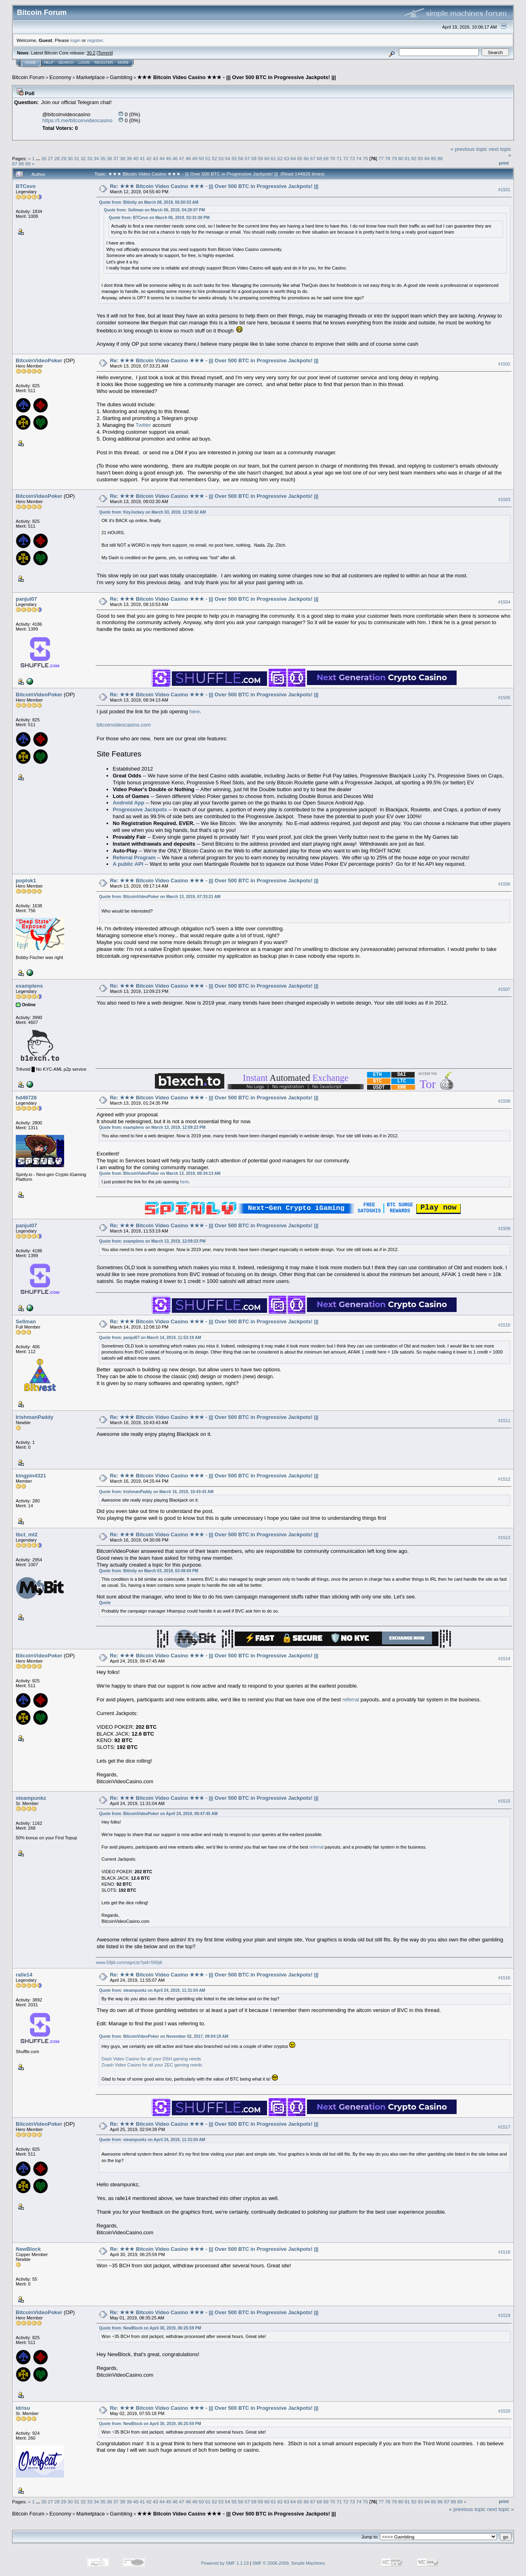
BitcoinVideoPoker (39, 360)
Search (66, 63)
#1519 (504, 2316)
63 (286, 158)
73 (352, 158)
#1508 (504, 1101)
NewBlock (28, 2250)
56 (240, 158)
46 (174, 158)
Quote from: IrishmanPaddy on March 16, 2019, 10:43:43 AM (156, 1492)
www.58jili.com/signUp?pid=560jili (129, 1963)
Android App (128, 803)
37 (116, 158)
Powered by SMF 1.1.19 (225, 2563)
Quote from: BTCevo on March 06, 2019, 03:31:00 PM (159, 217)
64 (293, 158)
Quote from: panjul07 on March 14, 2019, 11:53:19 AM (150, 1338)
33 (89, 158)
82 (414, 158)
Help (49, 63)
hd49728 (26, 1098)
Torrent (105, 52)
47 (181, 158)
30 (70, 158)
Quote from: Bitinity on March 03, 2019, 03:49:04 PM (148, 1571)
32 (83, 158)
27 (50, 158)
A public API (128, 864)
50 (201, 158)
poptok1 (26, 880)
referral (350, 1700)
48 (188, 158)
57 (247, 158)
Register (103, 63)
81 (407, 158)
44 (162, 158)
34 (96, 158)
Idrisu (23, 2409)
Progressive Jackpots (140, 809)
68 (319, 158)
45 (168, 158)
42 (148, 158)
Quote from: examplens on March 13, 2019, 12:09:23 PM (152, 1127)
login (76, 40)
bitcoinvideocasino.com (123, 725)
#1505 (504, 698)
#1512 (504, 1479)
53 (220, 158)
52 (214, 158)
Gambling (121, 77)
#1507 (504, 989)
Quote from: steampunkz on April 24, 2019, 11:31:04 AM (152, 1991)
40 (135, 158)
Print (504, 163)
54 (227, 158)
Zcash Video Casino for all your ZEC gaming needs (151, 2065)
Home (30, 63)
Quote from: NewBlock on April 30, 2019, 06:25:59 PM (150, 2329)
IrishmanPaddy (34, 1418)
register (94, 40)
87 (14, 163)
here (194, 711)
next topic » (500, 2510)
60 (266, 158)
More (123, 63)
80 (400, 158)
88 (21, 163)
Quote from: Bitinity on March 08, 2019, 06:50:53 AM (148, 202)
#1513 (504, 1538)
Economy (60, 77)
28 (57, 158)
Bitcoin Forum (28, 77)
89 (28, 163)
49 (194, 158)
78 (387, 158)
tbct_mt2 (27, 1535)
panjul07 (26, 599)
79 (394, 158)
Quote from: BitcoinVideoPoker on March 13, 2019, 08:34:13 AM (159, 1173)
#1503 (504, 499)
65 (300, 158)
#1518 (504, 2252)
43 (155, 158)
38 (122, 158)
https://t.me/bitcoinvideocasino (77, 120)
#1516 (504, 1978)
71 (339, 158)
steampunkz (31, 1799)
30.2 (91, 52)
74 (358, 158)
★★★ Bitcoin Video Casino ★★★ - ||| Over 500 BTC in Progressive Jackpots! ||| (236, 77)
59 (260, 158)
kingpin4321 (31, 1476)
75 (365, 158)
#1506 (504, 884)
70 (332, 158)
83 (420, 158)
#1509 (504, 1229)
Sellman (26, 1322)
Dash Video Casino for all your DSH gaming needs (151, 2059)
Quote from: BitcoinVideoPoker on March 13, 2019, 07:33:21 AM (159, 896)
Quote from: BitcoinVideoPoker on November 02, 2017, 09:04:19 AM (163, 2037)
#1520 (504, 2411)
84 (427, 158)
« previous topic (469, 149)
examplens (29, 986)
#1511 (504, 1421)
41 (142, 158)
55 (234, 158)
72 (345, 158)
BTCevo (25, 186)
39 (129, 158)
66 (306, 158)
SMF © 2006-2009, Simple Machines (289, 2563)
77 (381, 158)
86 (440, 158)
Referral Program (134, 857)
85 (433, 158)
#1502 (504, 363)
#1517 (504, 2127)
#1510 (504, 1325)
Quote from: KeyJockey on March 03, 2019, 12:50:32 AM (152, 512)
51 (208, 158)
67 (312, 158)
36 (109, 158)
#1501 (504, 189)
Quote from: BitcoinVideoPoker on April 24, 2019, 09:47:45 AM (158, 1814)
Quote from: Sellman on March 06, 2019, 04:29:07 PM (154, 210)
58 (254, 158)
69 (326, 158)
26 (43, 158)
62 (280, 158)
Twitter (143, 425)
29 (63, 158)
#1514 (504, 1659)
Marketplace (90, 77)
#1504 (504, 602)
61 (273, 158)
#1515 (504, 1801)
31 (76, 158)
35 (103, 158)
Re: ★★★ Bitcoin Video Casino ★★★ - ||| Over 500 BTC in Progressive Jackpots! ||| (214, 186)
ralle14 (24, 1975)
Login (84, 63)
